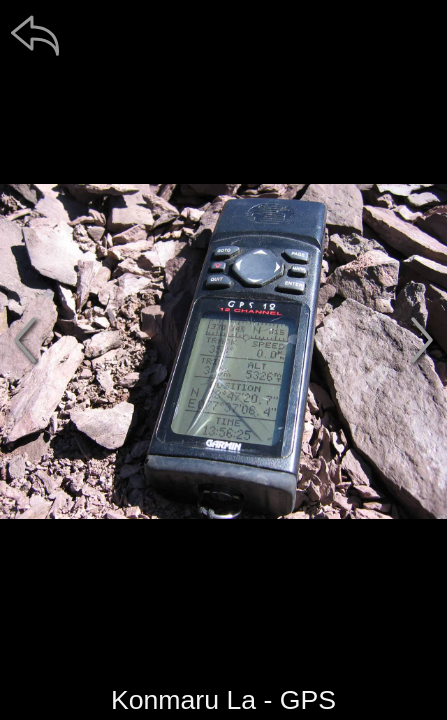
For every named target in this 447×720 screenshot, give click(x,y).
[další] (422, 340)
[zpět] (35, 35)
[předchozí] (25, 340)
